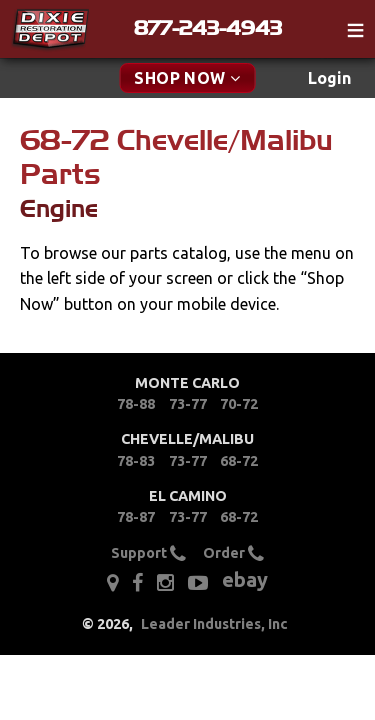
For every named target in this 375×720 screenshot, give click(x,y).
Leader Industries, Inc (214, 624)
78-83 (136, 461)
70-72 (239, 404)
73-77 (188, 404)
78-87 (136, 517)
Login (329, 78)
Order (233, 554)
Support (148, 554)
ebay (245, 579)
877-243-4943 (208, 28)
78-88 (136, 404)
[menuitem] (329, 78)
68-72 (239, 461)
